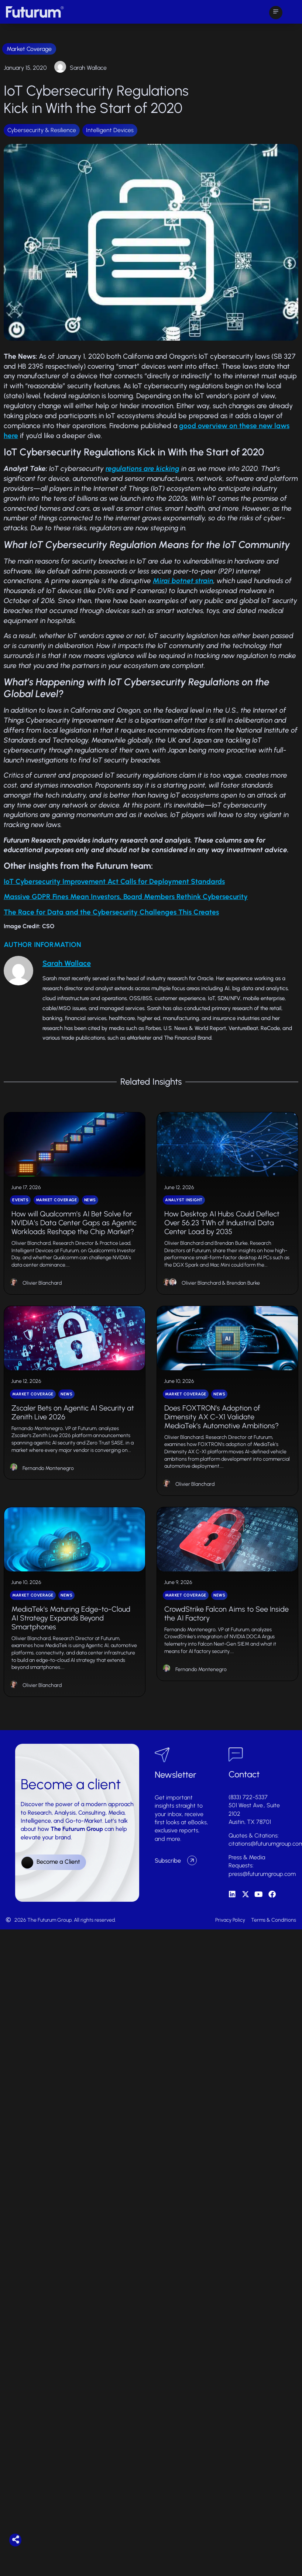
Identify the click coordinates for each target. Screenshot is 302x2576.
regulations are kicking (142, 468)
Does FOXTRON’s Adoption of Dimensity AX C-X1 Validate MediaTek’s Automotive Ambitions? (221, 1435)
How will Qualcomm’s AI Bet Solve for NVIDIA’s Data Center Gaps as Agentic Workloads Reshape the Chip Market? (74, 1232)
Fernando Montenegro (48, 1487)
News (90, 1209)
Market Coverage (29, 48)
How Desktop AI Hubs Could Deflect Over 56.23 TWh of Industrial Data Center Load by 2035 (221, 1232)
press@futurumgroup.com (262, 1902)
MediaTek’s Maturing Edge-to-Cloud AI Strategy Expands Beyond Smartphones (70, 1646)
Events (20, 1209)
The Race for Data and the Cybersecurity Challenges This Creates (111, 912)
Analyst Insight (184, 1209)
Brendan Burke (243, 1292)
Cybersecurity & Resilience (41, 130)
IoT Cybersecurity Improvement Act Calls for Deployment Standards (114, 881)
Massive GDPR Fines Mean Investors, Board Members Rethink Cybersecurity (126, 896)
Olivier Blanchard (42, 1292)
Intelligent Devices (110, 130)
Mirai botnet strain (183, 580)
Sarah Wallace (88, 67)
